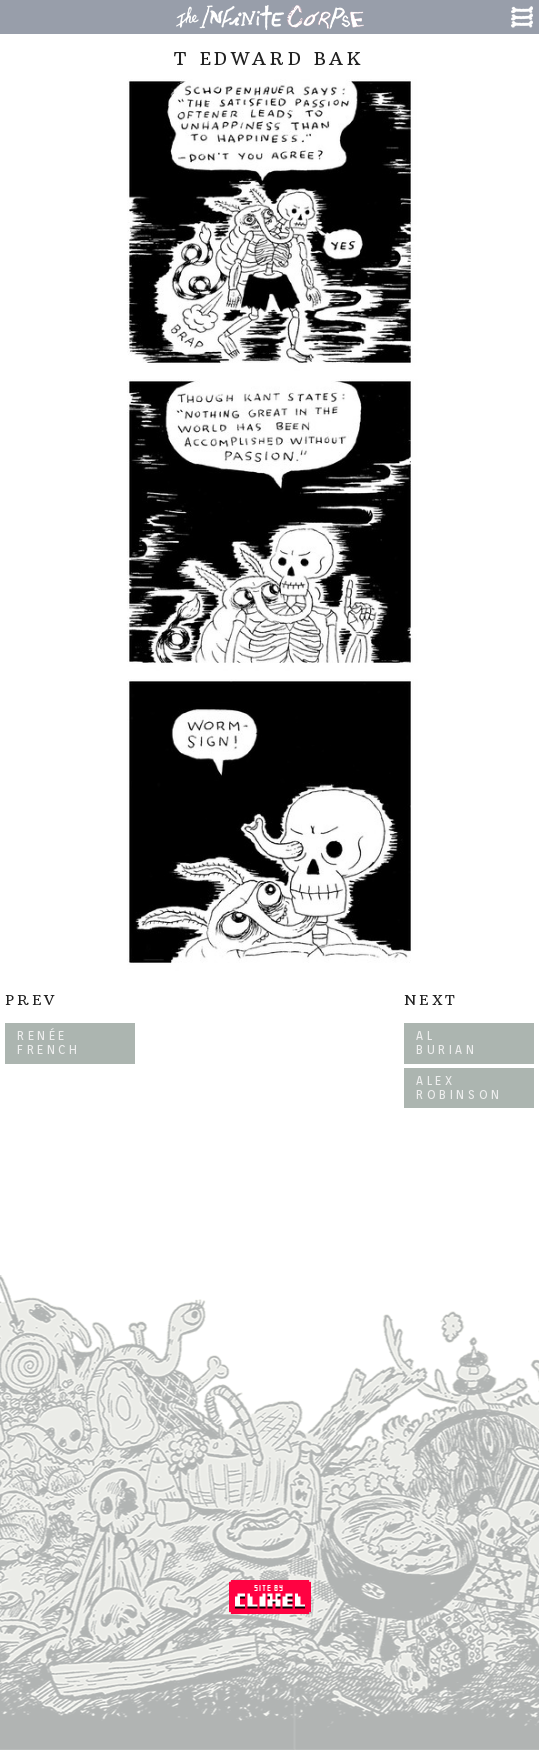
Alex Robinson (459, 1087)
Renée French (49, 1042)
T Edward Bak (269, 58)
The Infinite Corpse (270, 17)
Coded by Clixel (270, 1597)
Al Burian (447, 1042)
